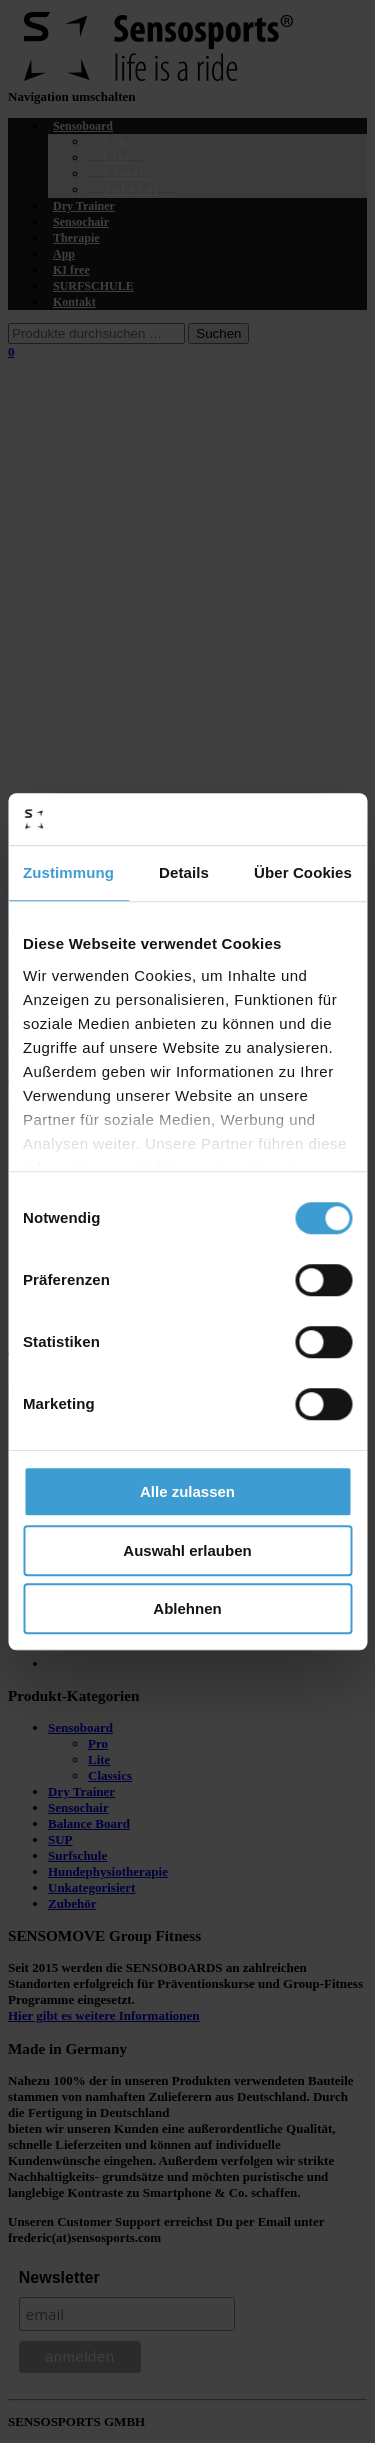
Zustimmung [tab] (68, 872)
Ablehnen (187, 1608)
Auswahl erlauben (187, 1550)
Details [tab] (184, 872)
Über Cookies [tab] (303, 872)
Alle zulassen (187, 1491)
